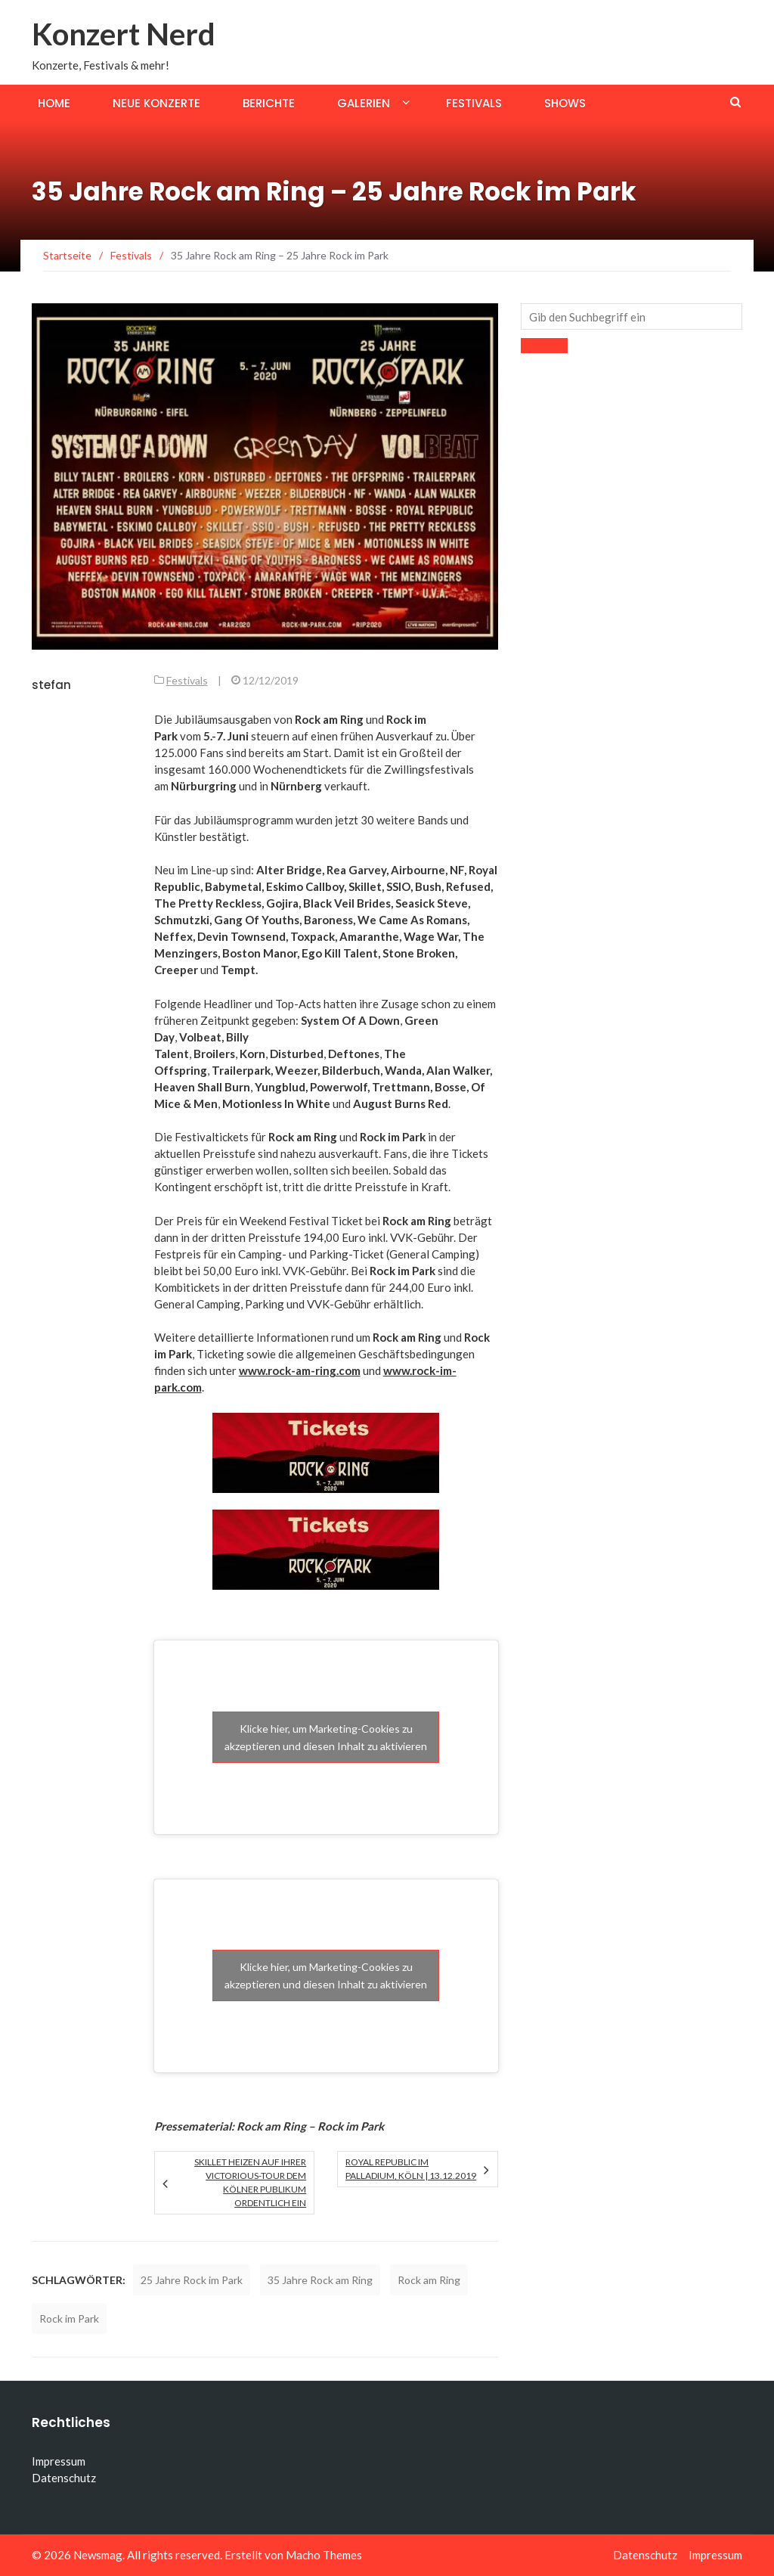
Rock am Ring (429, 2279)
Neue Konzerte (156, 103)
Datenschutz (64, 2477)
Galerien (363, 103)
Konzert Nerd (123, 34)
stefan (51, 685)
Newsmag (97, 2555)
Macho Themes (324, 2555)
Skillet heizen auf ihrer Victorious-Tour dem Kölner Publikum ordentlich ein (250, 2182)
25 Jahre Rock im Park (192, 2279)
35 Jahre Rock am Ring (320, 2279)
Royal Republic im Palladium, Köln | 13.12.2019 (410, 2168)
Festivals (474, 103)
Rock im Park (69, 2318)
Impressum (58, 2461)
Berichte (269, 103)
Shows (565, 103)
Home (54, 103)
